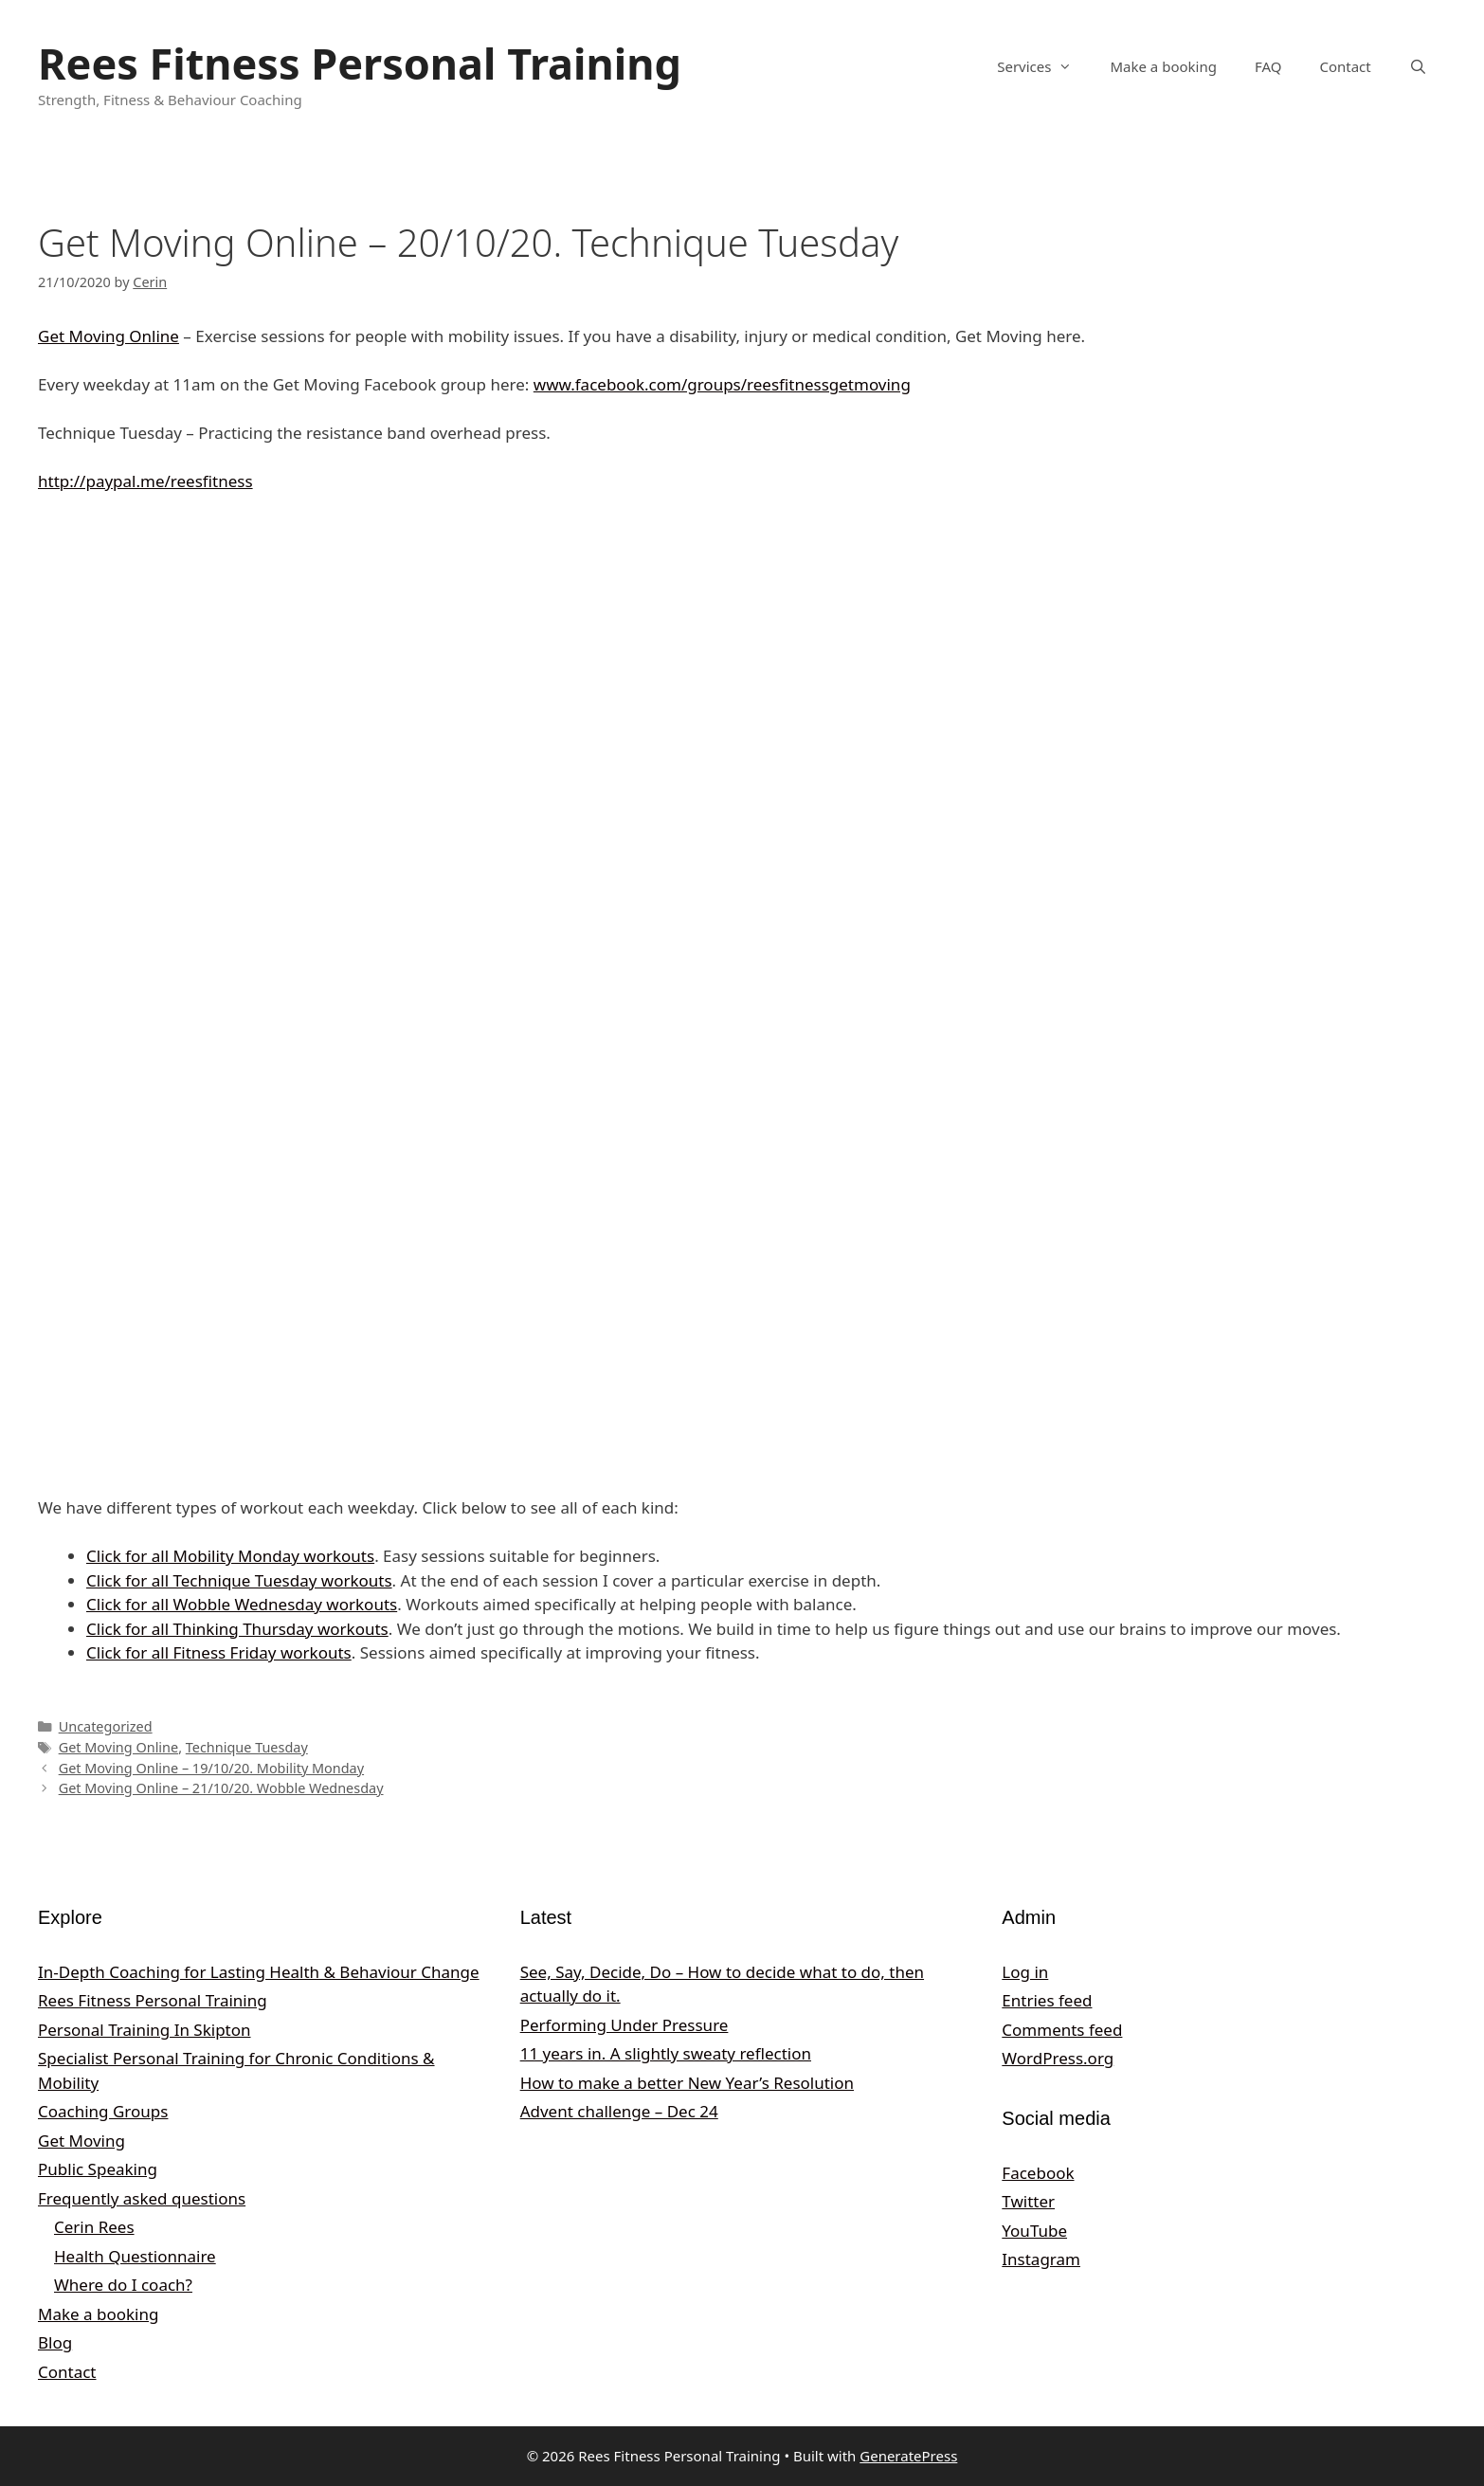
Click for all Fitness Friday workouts (219, 1652)
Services (1044, 66)
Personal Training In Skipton (144, 2030)
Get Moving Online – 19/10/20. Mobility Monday (211, 1768)
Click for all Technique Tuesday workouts (239, 1580)
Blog (55, 2342)
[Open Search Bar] (1418, 66)
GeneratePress (908, 2455)
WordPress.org (1057, 2058)
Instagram (1041, 2259)
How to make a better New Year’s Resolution (687, 2083)
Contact (1344, 66)
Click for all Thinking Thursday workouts (237, 1629)
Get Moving (81, 2140)
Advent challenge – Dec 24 (619, 2111)
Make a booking (1163, 66)
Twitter (1028, 2201)
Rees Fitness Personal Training (359, 63)
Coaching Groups (103, 2111)
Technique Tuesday (247, 1747)
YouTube (1034, 2230)
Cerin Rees (94, 2227)
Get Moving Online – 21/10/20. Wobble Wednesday (221, 1788)
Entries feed (1047, 2000)
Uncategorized (106, 1726)
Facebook (1038, 2173)
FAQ (1268, 66)
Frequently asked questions (141, 2198)
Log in (1025, 1972)
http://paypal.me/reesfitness (145, 481)
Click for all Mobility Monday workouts (230, 1556)
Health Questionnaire (135, 2256)
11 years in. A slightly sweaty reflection (665, 2053)
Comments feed (1062, 2030)
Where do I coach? (123, 2284)
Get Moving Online (108, 336)
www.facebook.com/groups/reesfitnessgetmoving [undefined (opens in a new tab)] (722, 384)
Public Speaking (97, 2169)
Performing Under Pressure (624, 2025)
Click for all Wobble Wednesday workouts (241, 1604)
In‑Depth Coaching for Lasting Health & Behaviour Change (259, 1972)
